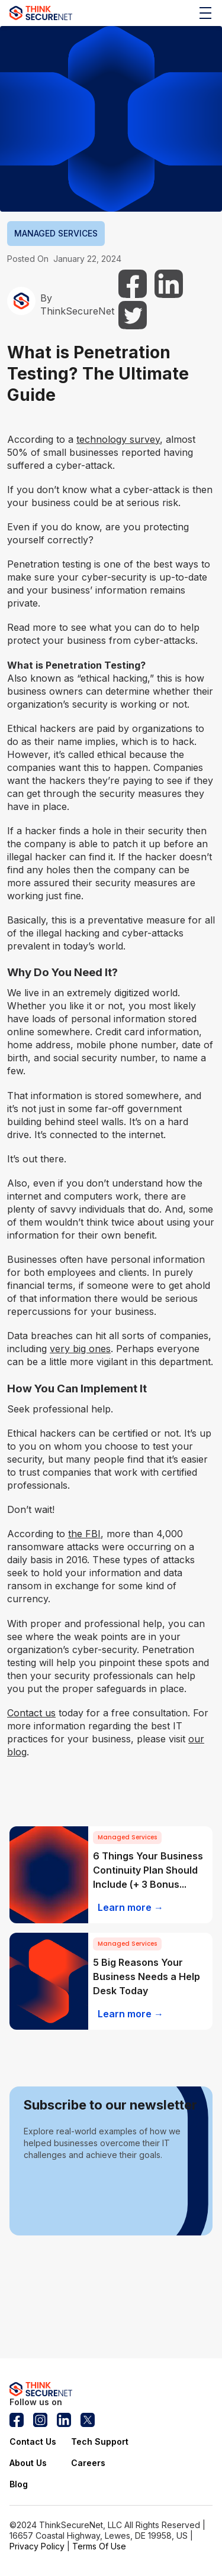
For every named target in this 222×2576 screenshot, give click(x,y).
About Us (28, 2463)
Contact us (31, 1713)
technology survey (118, 439)
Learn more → (130, 1907)
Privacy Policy (37, 2546)
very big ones (80, 1349)
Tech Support (99, 2441)
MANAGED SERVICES (56, 233)
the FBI (84, 1534)
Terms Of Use (99, 2546)
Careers (88, 2463)
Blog (18, 2484)
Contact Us (32, 2441)
